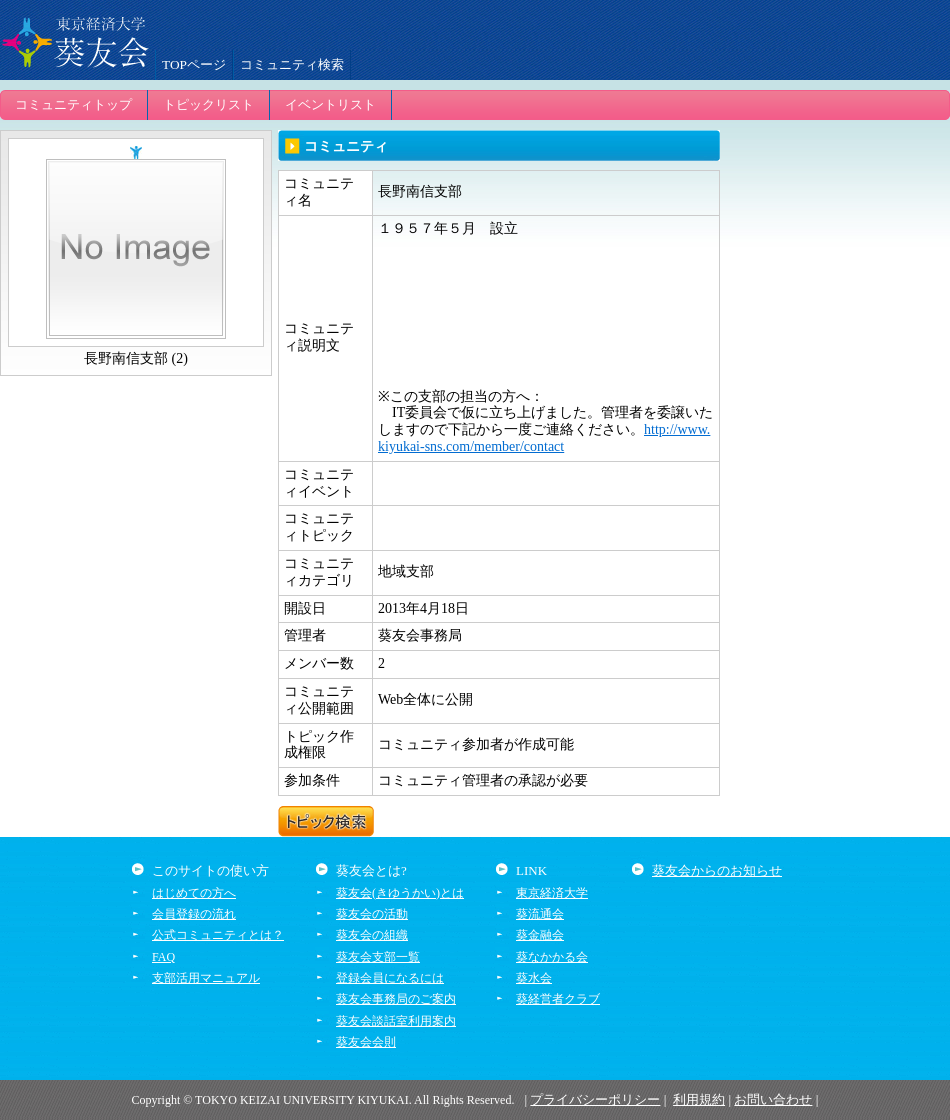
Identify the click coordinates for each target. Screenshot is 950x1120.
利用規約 (699, 1099)
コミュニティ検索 (292, 64)
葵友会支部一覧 (378, 957)
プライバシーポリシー (595, 1099)
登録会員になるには (390, 978)
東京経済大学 (552, 893)
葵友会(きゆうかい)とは (400, 893)
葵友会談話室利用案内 (396, 1021)
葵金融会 (540, 935)
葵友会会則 (366, 1042)
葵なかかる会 (552, 957)
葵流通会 (540, 914)
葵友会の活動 (372, 914)
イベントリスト (330, 104)
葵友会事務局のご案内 (396, 999)
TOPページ (194, 64)
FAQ (163, 957)
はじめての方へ (194, 893)
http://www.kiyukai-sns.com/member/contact (544, 438)
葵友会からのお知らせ (717, 870)
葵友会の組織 (372, 935)
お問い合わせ (773, 1099)
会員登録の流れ (194, 914)
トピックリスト (208, 104)
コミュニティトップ (73, 104)
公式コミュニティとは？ (218, 935)
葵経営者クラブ (558, 999)
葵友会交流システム (75, 40)
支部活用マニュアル (206, 978)
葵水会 (534, 978)
